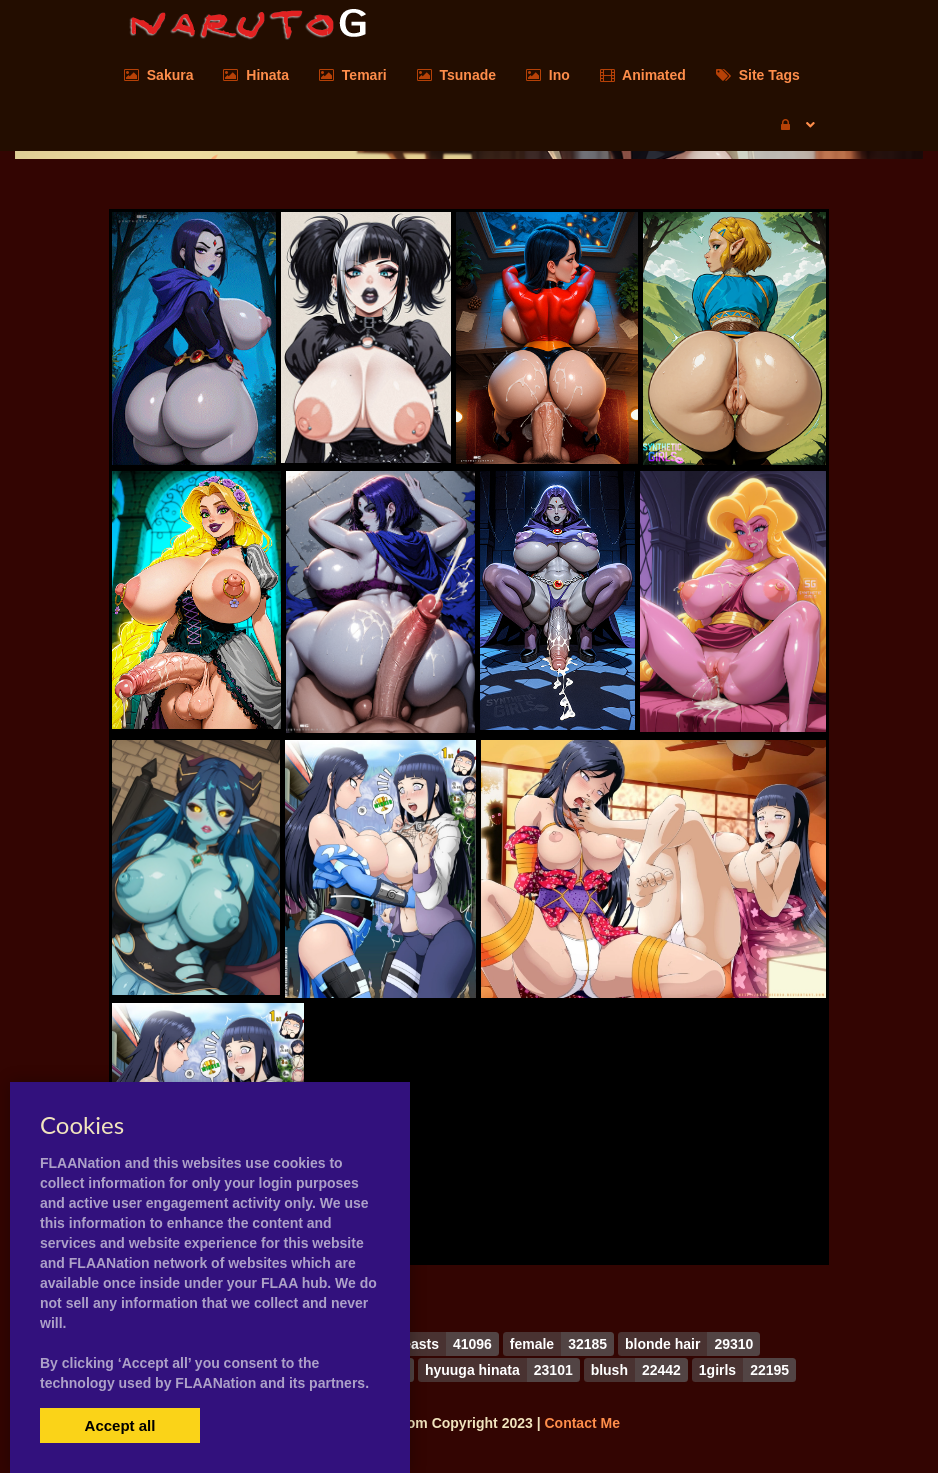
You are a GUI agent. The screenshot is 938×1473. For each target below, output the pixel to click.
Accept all (120, 1425)
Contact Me (581, 1423)
